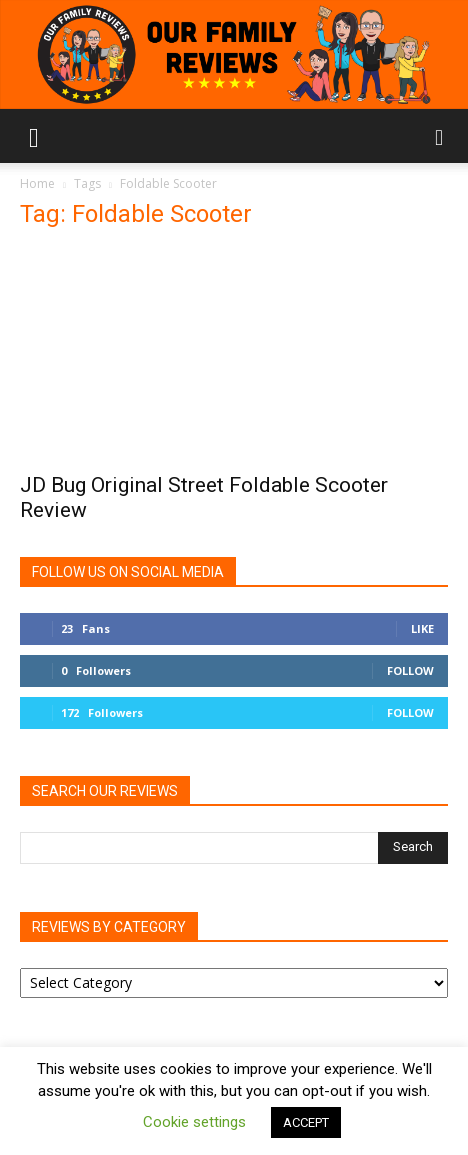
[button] (34, 136)
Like (422, 628)
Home (37, 183)
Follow (410, 670)
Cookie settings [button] (194, 1122)
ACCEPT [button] (306, 1122)
